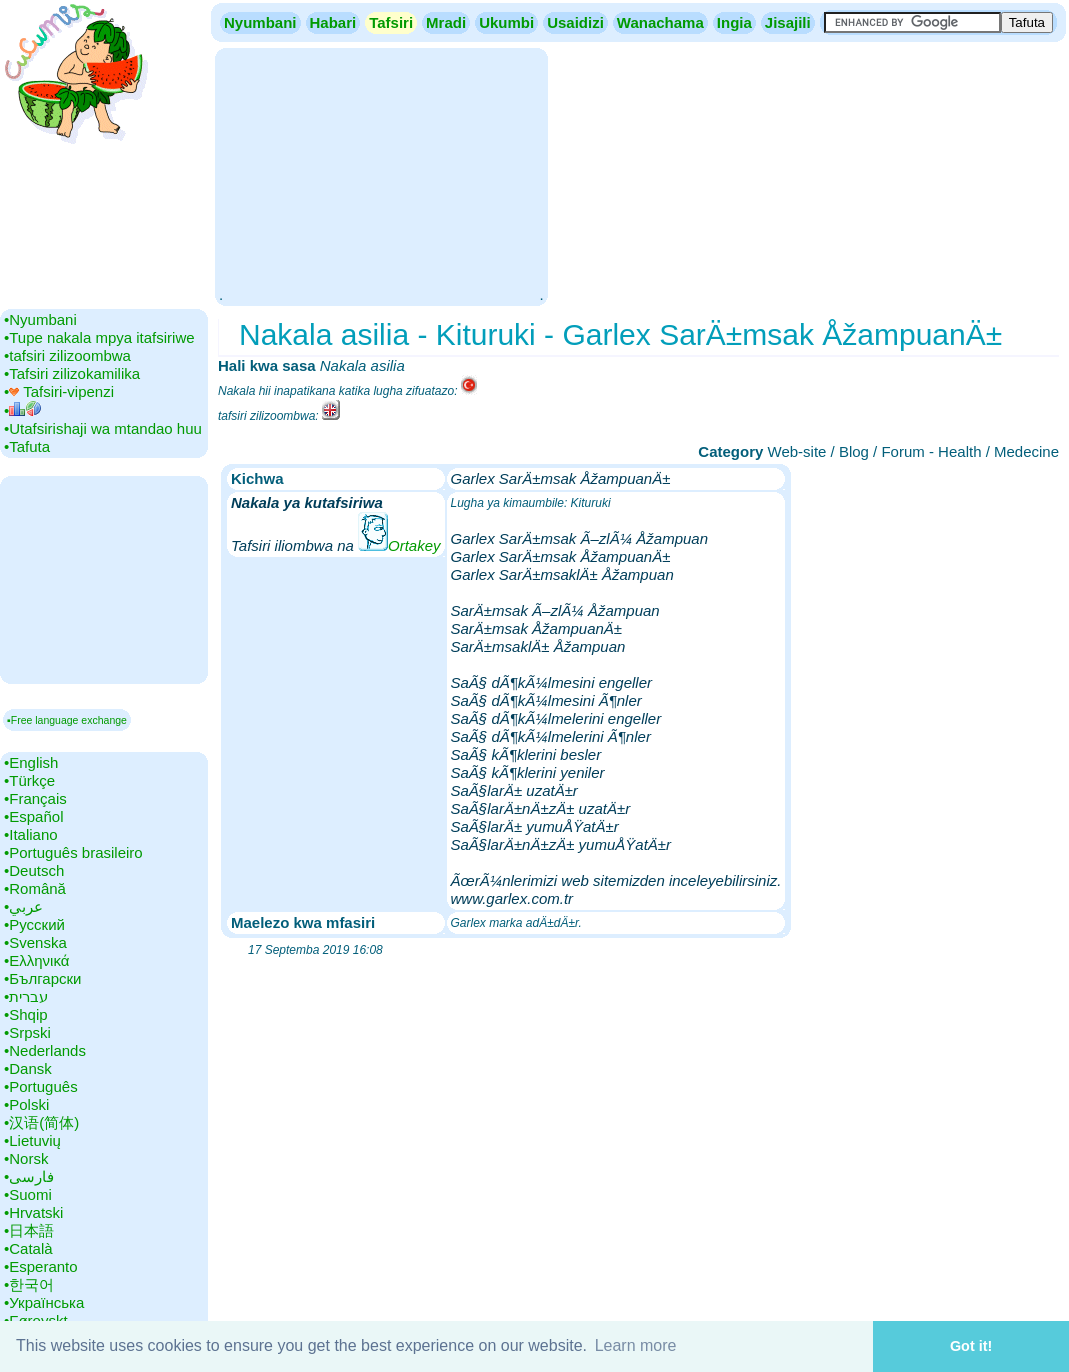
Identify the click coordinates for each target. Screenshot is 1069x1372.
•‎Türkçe (29, 780)
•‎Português (41, 1086)
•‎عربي (23, 906)
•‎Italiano (31, 834)
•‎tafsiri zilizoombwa (67, 355)
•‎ (22, 410)
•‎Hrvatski (33, 1212)
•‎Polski (26, 1104)
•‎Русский (34, 924)
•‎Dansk (28, 1068)
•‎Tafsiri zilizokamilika (72, 373)
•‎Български (43, 978)
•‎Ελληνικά (36, 960)
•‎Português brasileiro (73, 852)
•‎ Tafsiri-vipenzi (59, 391)
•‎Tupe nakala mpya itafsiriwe (99, 337)
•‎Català (28, 1248)
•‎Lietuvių (32, 1140)
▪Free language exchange (67, 720)
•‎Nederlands (45, 1050)
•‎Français (35, 798)
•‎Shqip (26, 1014)
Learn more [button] (636, 1345)
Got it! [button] (971, 1346)
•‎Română (35, 888)
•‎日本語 (29, 1230)
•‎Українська (44, 1302)
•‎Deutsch (34, 870)
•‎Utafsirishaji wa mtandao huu (103, 428)
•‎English (31, 762)
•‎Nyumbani (40, 319)
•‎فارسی (29, 1176)
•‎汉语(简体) (41, 1122)
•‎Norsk (26, 1158)
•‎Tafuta (27, 446)
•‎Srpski (27, 1032)
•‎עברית (26, 996)
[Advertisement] (381, 175)
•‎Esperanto (41, 1266)
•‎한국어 (29, 1284)
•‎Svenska (35, 942)
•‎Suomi (28, 1194)
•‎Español (33, 816)
